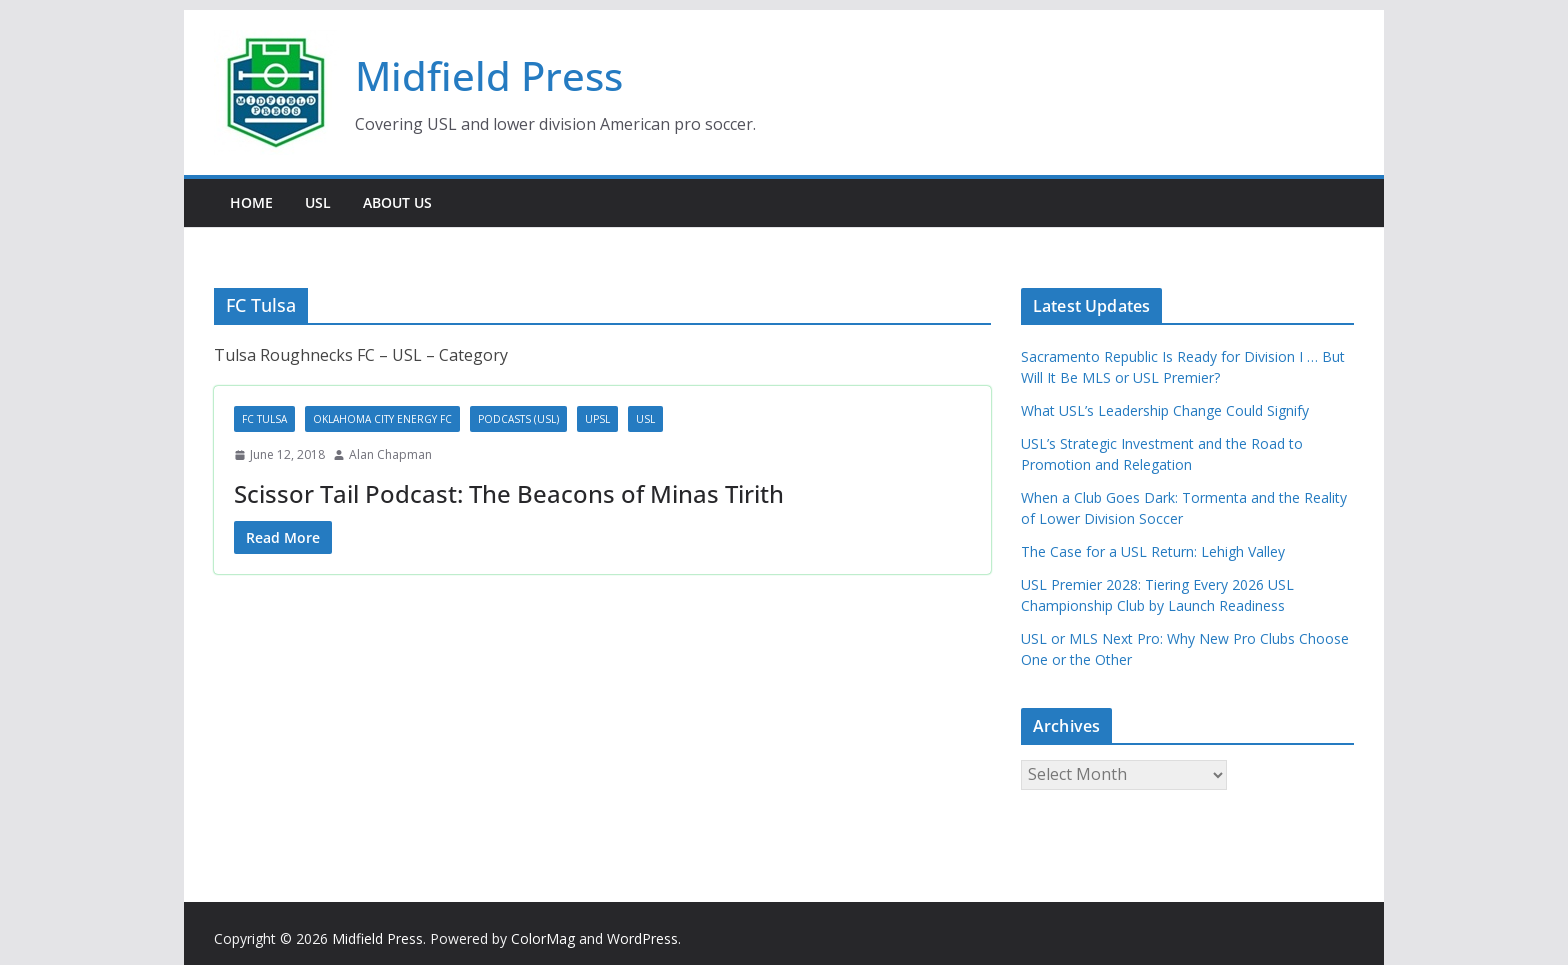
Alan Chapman (390, 454)
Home (251, 202)
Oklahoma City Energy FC (382, 419)
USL (318, 202)
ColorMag (543, 938)
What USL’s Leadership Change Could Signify (1165, 410)
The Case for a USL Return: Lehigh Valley (1153, 551)
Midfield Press (489, 75)
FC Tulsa (264, 419)
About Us (397, 202)
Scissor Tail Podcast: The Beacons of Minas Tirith (509, 493)
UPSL (597, 419)
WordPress (642, 938)
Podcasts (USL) (518, 419)
